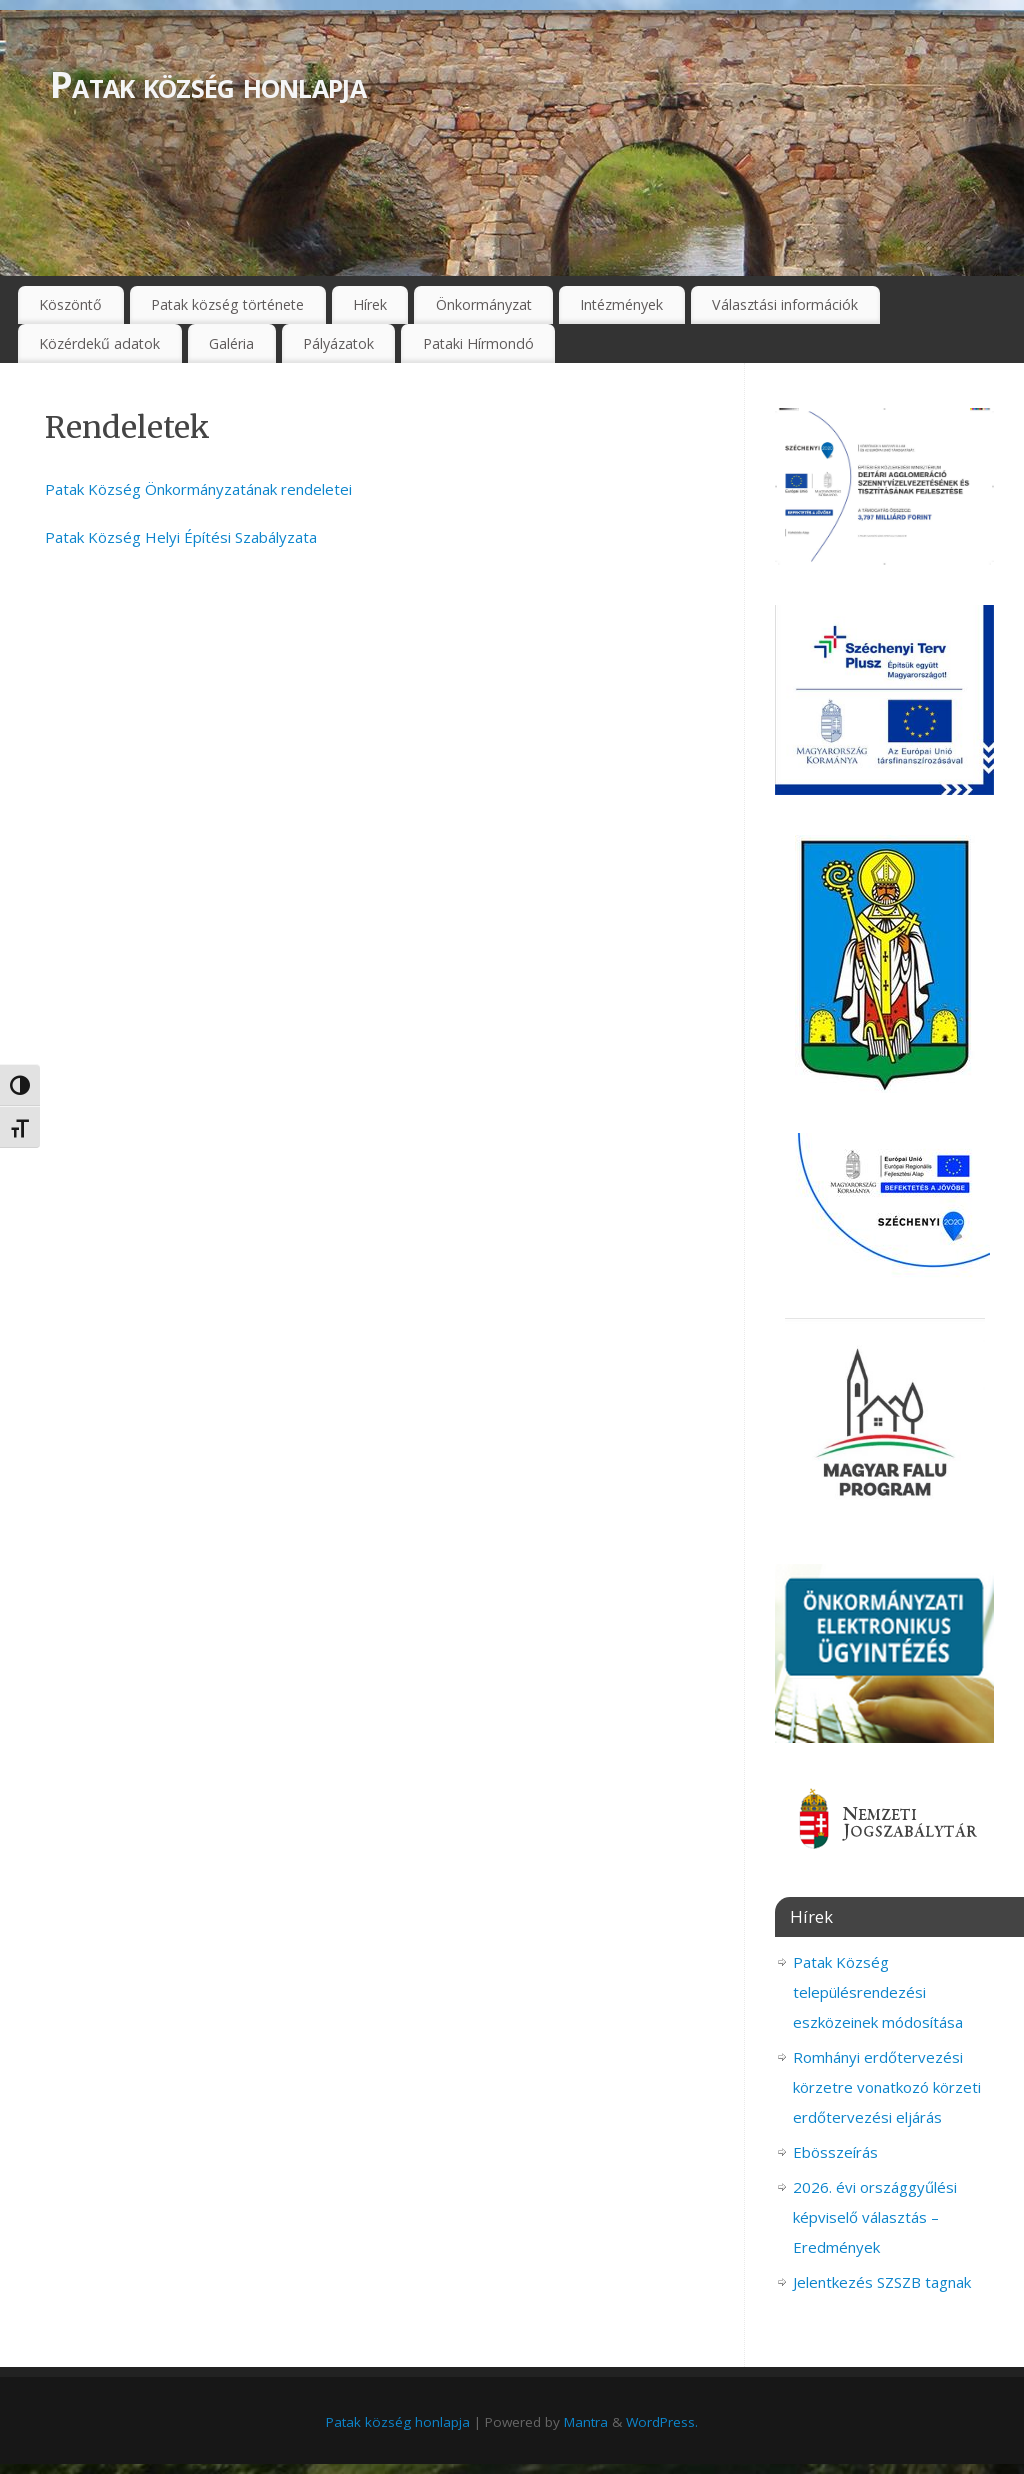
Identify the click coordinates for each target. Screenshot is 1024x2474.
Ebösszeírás (835, 2152)
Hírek (370, 304)
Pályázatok (338, 343)
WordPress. (662, 2422)
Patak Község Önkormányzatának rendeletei (198, 489)
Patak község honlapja (208, 84)
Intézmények (621, 304)
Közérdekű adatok (99, 343)
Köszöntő (70, 304)
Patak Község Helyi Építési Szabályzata (181, 537)
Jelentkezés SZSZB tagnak (882, 2282)
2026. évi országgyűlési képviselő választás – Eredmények (875, 2217)
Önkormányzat (484, 304)
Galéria (231, 343)
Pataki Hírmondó (478, 343)
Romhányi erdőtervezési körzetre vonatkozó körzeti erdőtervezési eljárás (887, 2087)
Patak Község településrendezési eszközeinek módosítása (878, 1992)
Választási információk (785, 304)
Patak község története (227, 304)
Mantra (586, 2422)
